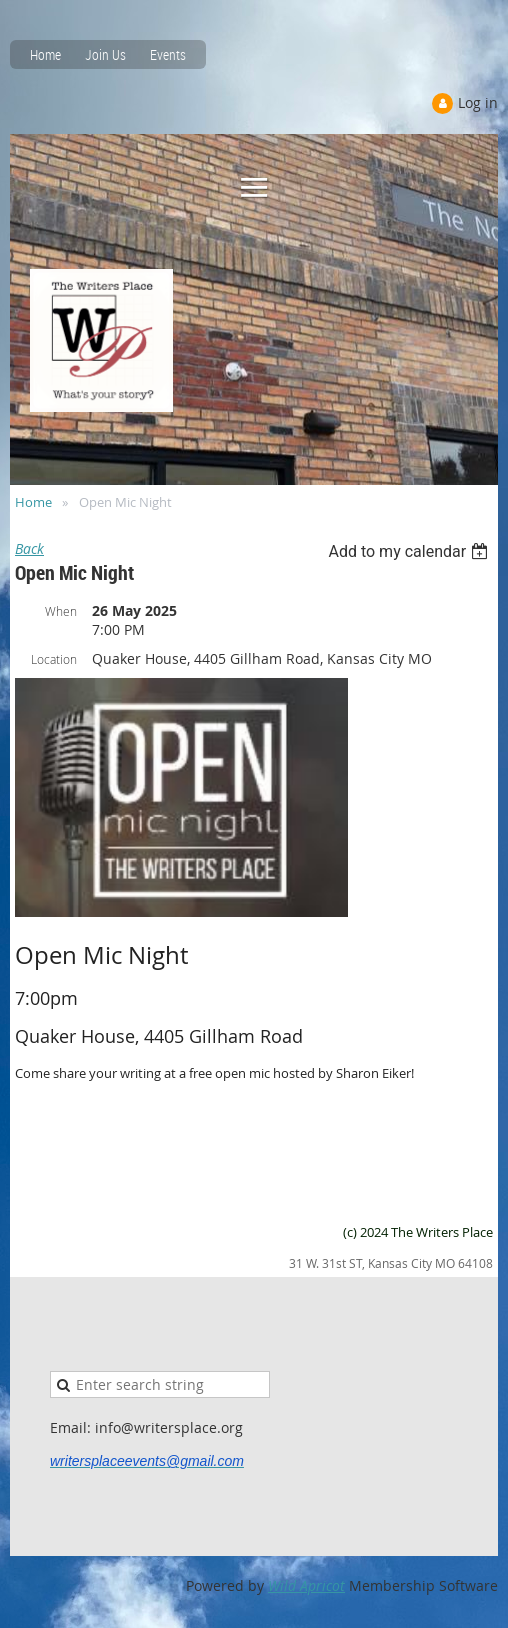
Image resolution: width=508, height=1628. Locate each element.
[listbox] (410, 551)
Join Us (105, 54)
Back (29, 548)
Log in (478, 102)
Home (45, 54)
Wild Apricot (306, 1585)
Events (168, 54)
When (61, 611)
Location (54, 659)
